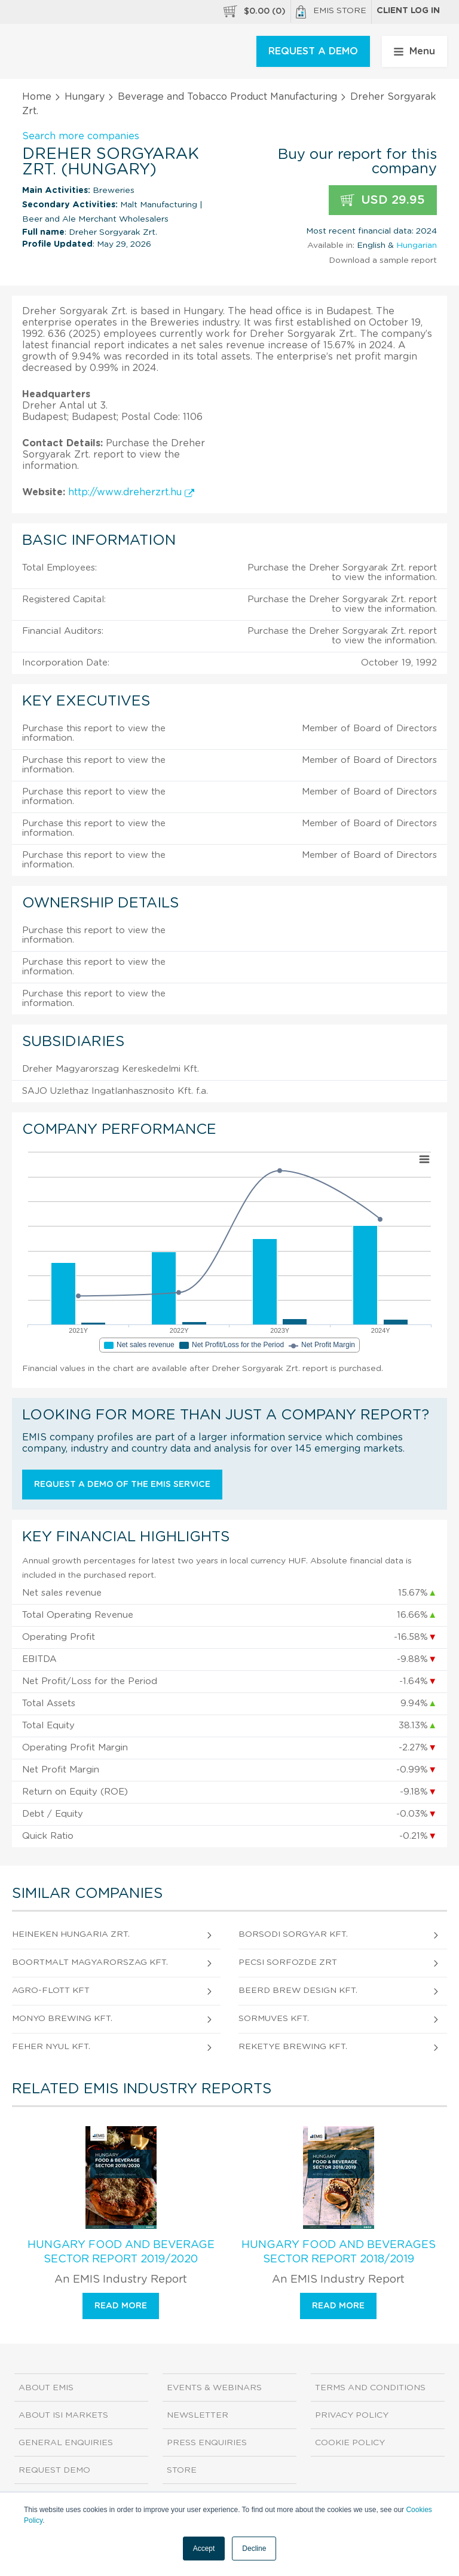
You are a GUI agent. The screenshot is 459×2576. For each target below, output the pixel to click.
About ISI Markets (63, 2415)
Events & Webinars (214, 2388)
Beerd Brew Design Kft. (297, 1990)
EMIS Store (331, 12)
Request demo (54, 2470)
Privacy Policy (351, 2415)
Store (182, 2470)
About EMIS (46, 2388)
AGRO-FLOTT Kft (51, 1990)
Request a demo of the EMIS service (122, 1484)
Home (36, 97)
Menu (414, 51)
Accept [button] (204, 2548)
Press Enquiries (207, 2443)
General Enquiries (66, 2443)
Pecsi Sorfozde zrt (287, 1962)
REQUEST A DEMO (313, 51)
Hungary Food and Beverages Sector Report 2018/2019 (338, 2252)
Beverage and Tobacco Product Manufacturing (227, 97)
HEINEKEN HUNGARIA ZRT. (71, 1934)
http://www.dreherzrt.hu (131, 492)
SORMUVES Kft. (273, 2018)
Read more (120, 2306)
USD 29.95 (383, 200)
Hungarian (416, 245)
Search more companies (80, 136)
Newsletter (197, 2415)
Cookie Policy (350, 2443)
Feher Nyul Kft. (51, 2047)
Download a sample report (383, 260)
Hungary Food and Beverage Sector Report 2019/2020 (121, 2252)
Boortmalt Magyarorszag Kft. (90, 1962)
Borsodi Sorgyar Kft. (293, 1934)
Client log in (408, 11)
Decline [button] (254, 2548)
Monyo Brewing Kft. (62, 2018)
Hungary (85, 97)
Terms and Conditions (370, 2388)
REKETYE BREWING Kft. (292, 2047)
